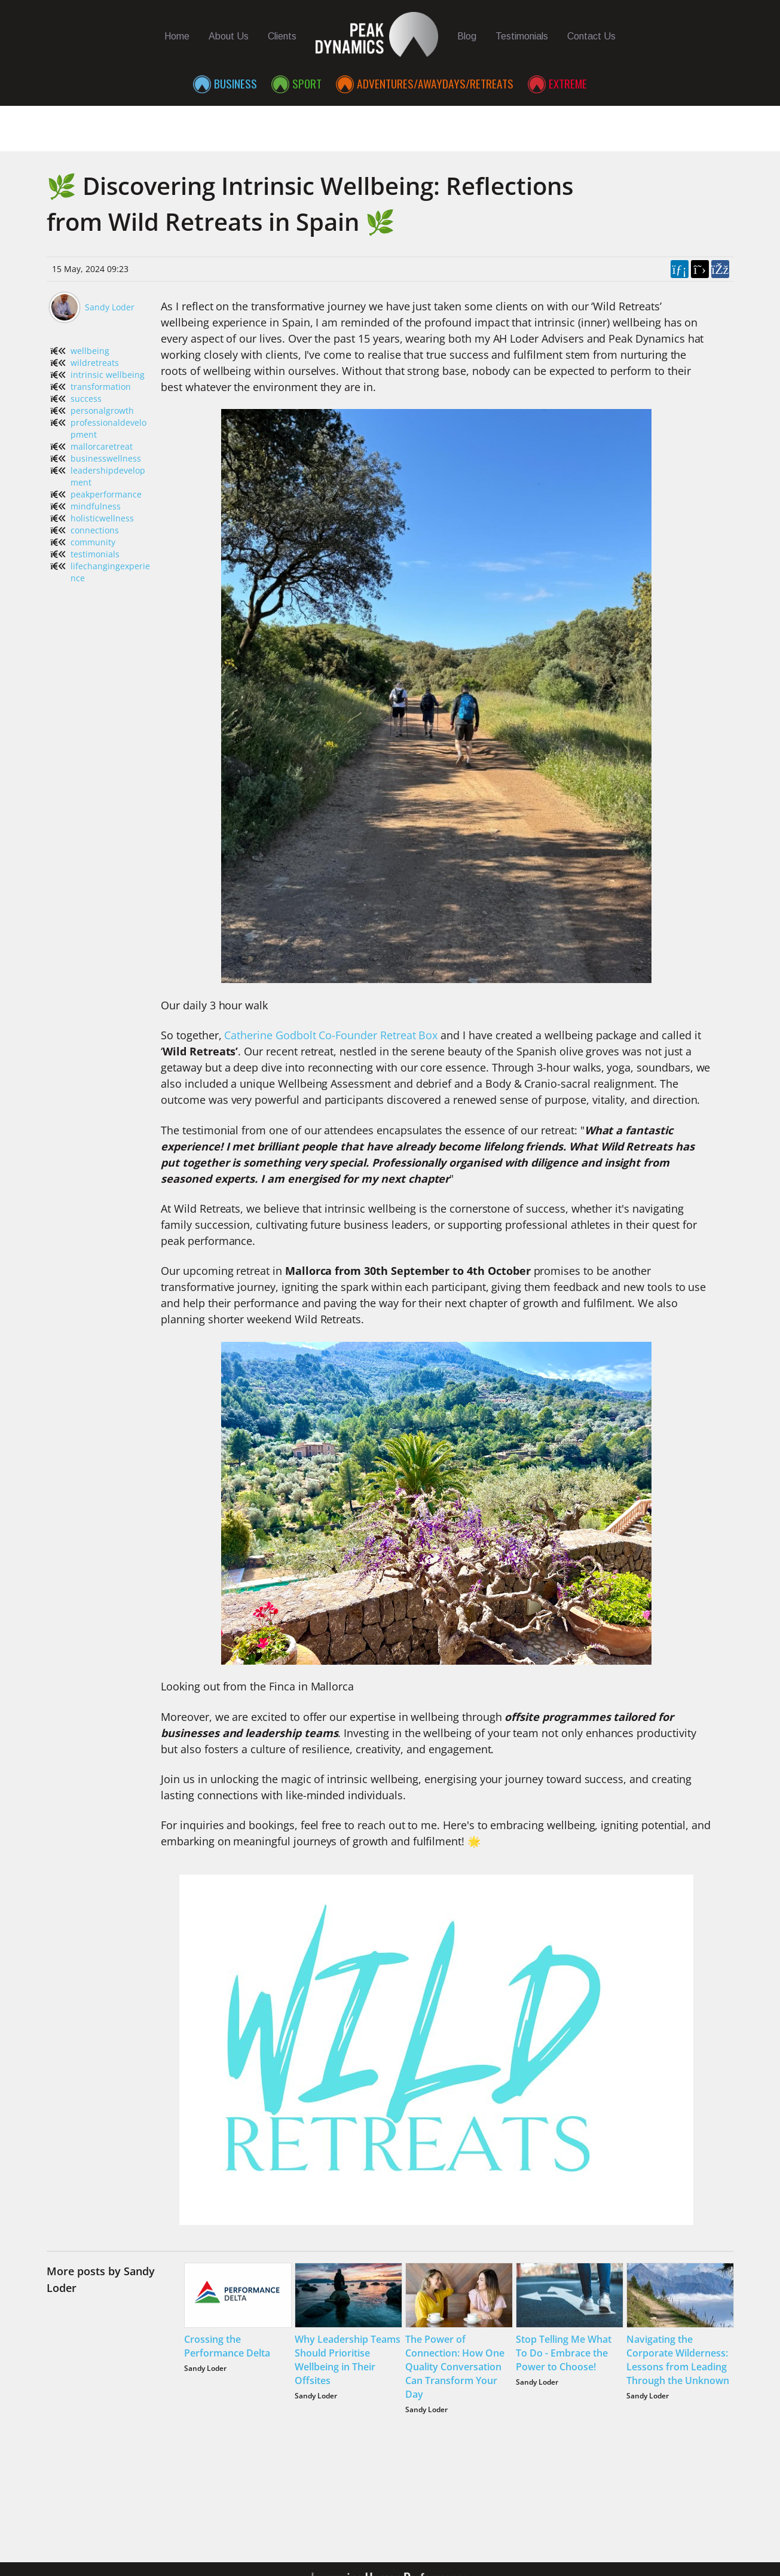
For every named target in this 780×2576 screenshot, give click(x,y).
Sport (307, 83)
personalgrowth (102, 410)
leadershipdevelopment (108, 476)
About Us (229, 36)
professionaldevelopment (108, 428)
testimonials (95, 554)
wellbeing (90, 350)
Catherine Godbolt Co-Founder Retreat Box (331, 1035)
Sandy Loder (109, 307)
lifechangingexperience (110, 572)
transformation (101, 386)
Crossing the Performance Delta (227, 2346)
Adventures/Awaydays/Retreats (435, 83)
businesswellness (106, 458)
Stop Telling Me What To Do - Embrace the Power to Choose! (563, 2353)
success (86, 398)
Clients (282, 36)
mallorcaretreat (102, 446)
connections (95, 530)
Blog (466, 36)
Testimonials (521, 36)
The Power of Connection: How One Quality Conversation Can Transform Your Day (454, 2367)
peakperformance (106, 494)
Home (176, 36)
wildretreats (95, 362)
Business (235, 83)
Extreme (568, 83)
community (93, 542)
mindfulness (96, 506)
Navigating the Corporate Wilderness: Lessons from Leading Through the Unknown (677, 2360)
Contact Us (591, 36)
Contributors (646, 123)
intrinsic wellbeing (108, 374)
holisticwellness (102, 518)
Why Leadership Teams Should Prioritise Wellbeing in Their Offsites (347, 2360)
